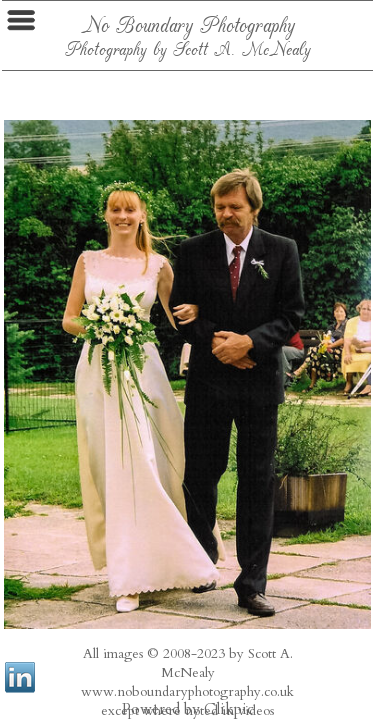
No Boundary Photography (188, 23)
